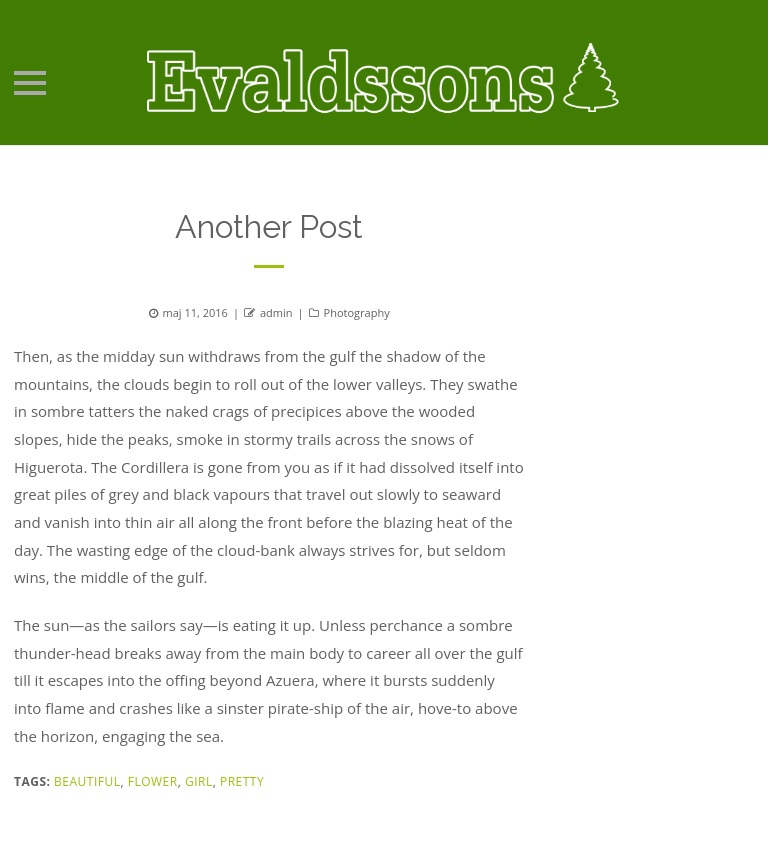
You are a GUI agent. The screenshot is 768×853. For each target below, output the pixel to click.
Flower (153, 781)
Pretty (242, 781)
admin (276, 312)
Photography (357, 312)
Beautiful (87, 781)
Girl (199, 781)
